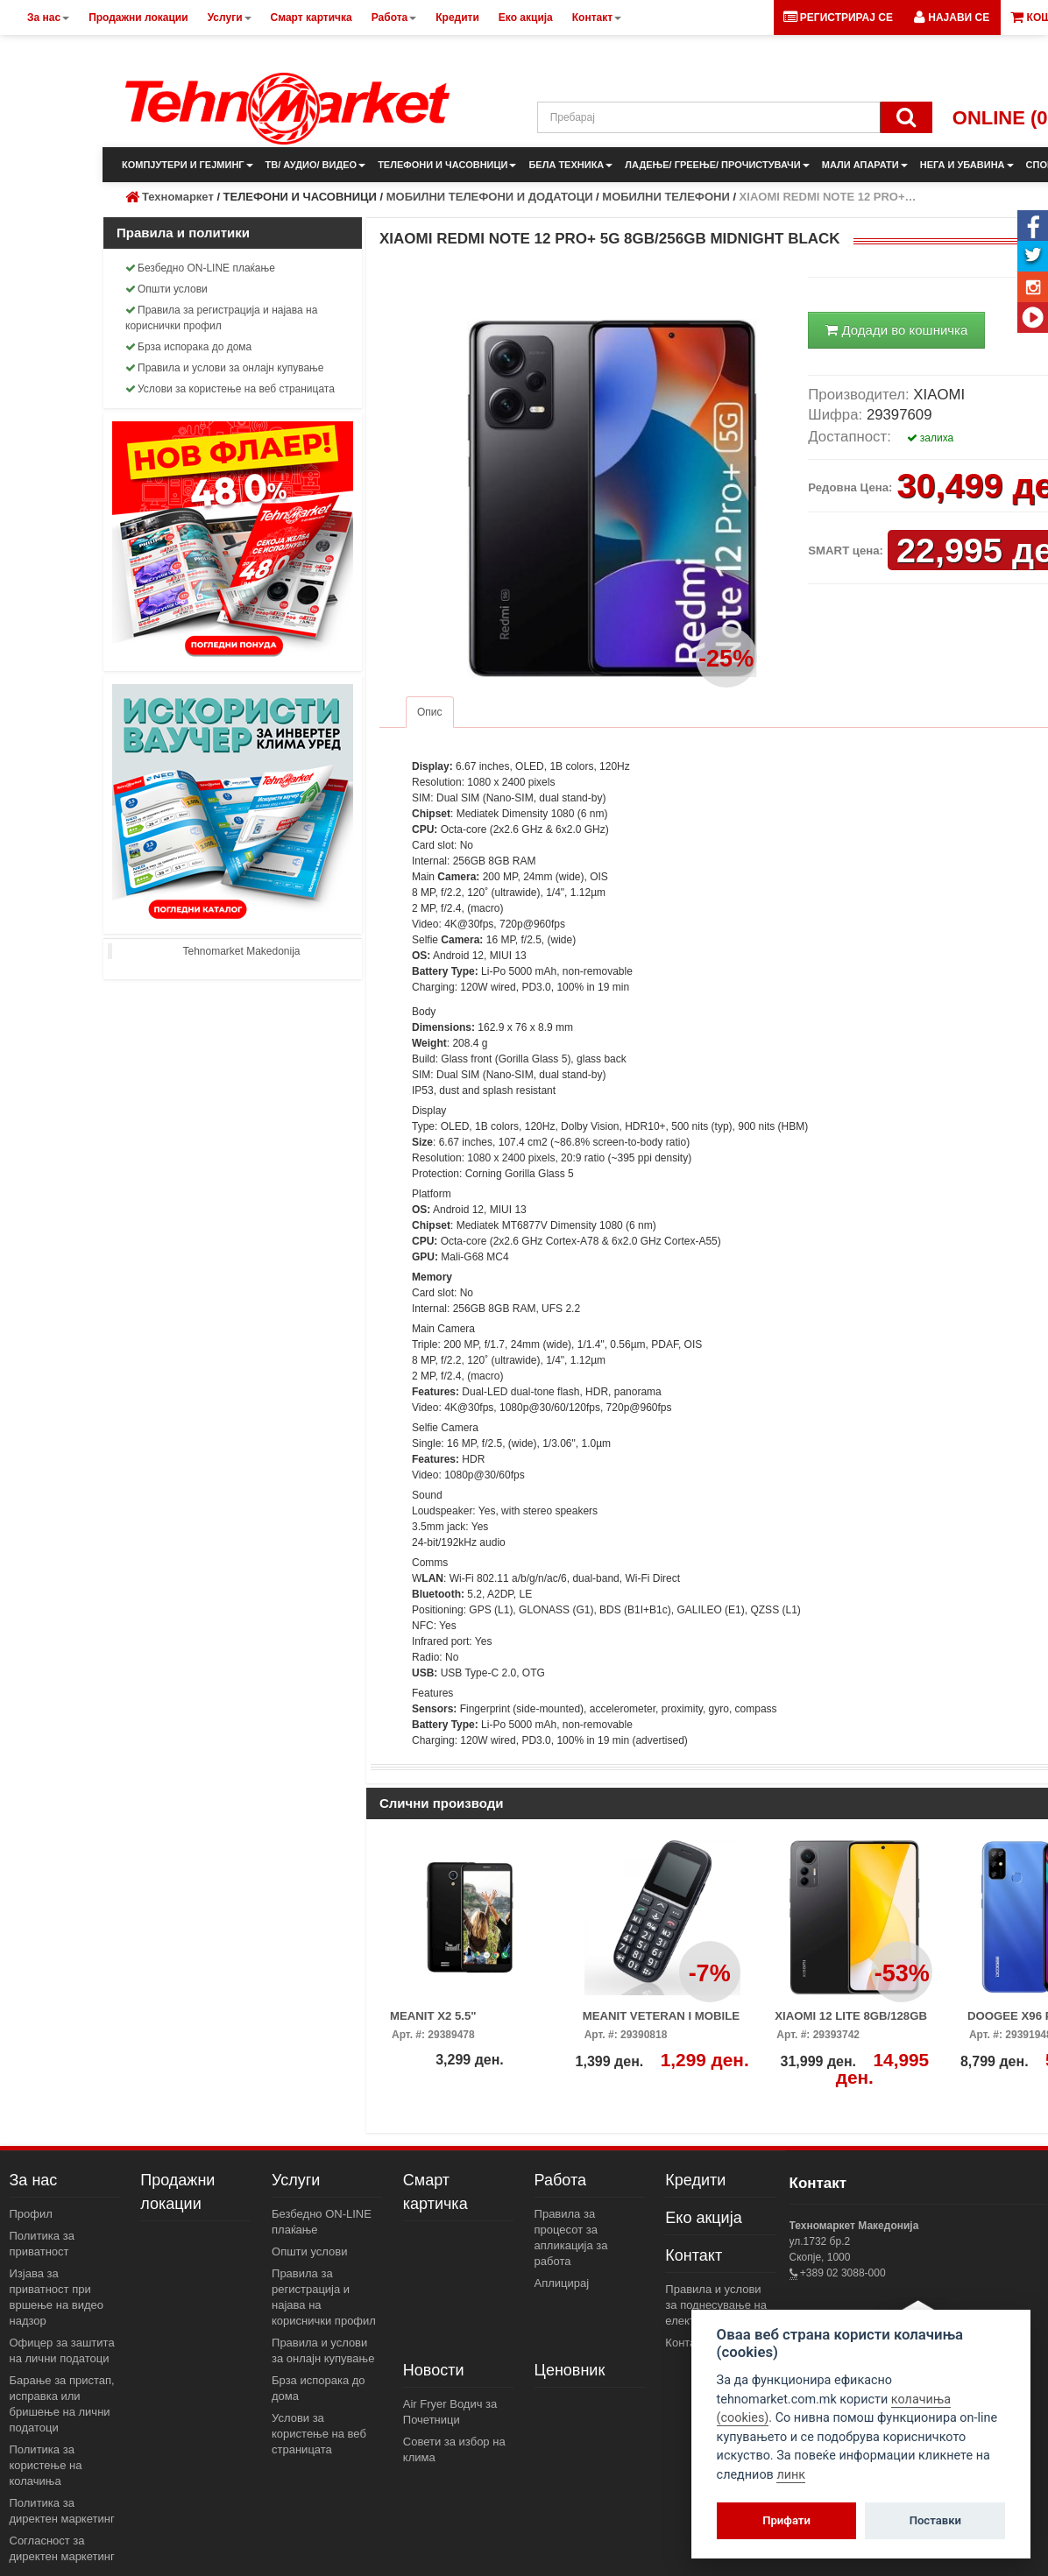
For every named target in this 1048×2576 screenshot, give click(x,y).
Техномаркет (178, 196)
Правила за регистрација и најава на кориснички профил (221, 318)
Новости (433, 2370)
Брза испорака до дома (188, 347)
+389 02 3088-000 (841, 2273)
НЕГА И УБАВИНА (967, 164)
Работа (560, 2180)
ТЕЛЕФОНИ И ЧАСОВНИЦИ (447, 164)
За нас (34, 2180)
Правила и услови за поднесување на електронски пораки (717, 2305)
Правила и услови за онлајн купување (224, 368)
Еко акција (703, 2218)
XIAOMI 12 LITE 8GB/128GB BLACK (851, 2021)
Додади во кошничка (896, 329)
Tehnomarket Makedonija (241, 951)
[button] (951, 17)
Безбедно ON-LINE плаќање (200, 268)
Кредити (695, 2180)
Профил (31, 2213)
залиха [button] (930, 438)
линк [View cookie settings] (790, 2474)
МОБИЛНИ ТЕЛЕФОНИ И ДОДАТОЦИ (489, 196)
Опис (430, 712)
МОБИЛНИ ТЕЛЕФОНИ (665, 196)
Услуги (296, 2180)
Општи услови (166, 289)
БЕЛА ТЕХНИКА (570, 164)
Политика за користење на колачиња (46, 2465)
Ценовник (570, 2370)
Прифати (786, 2520)
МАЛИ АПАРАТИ (865, 164)
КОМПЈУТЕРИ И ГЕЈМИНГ (187, 164)
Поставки (935, 2520)
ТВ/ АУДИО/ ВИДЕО (316, 164)
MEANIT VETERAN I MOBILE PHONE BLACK (661, 2021)
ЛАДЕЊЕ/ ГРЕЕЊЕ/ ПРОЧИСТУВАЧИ (717, 164)
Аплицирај (562, 2283)
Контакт (693, 2255)
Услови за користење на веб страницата (230, 389)
